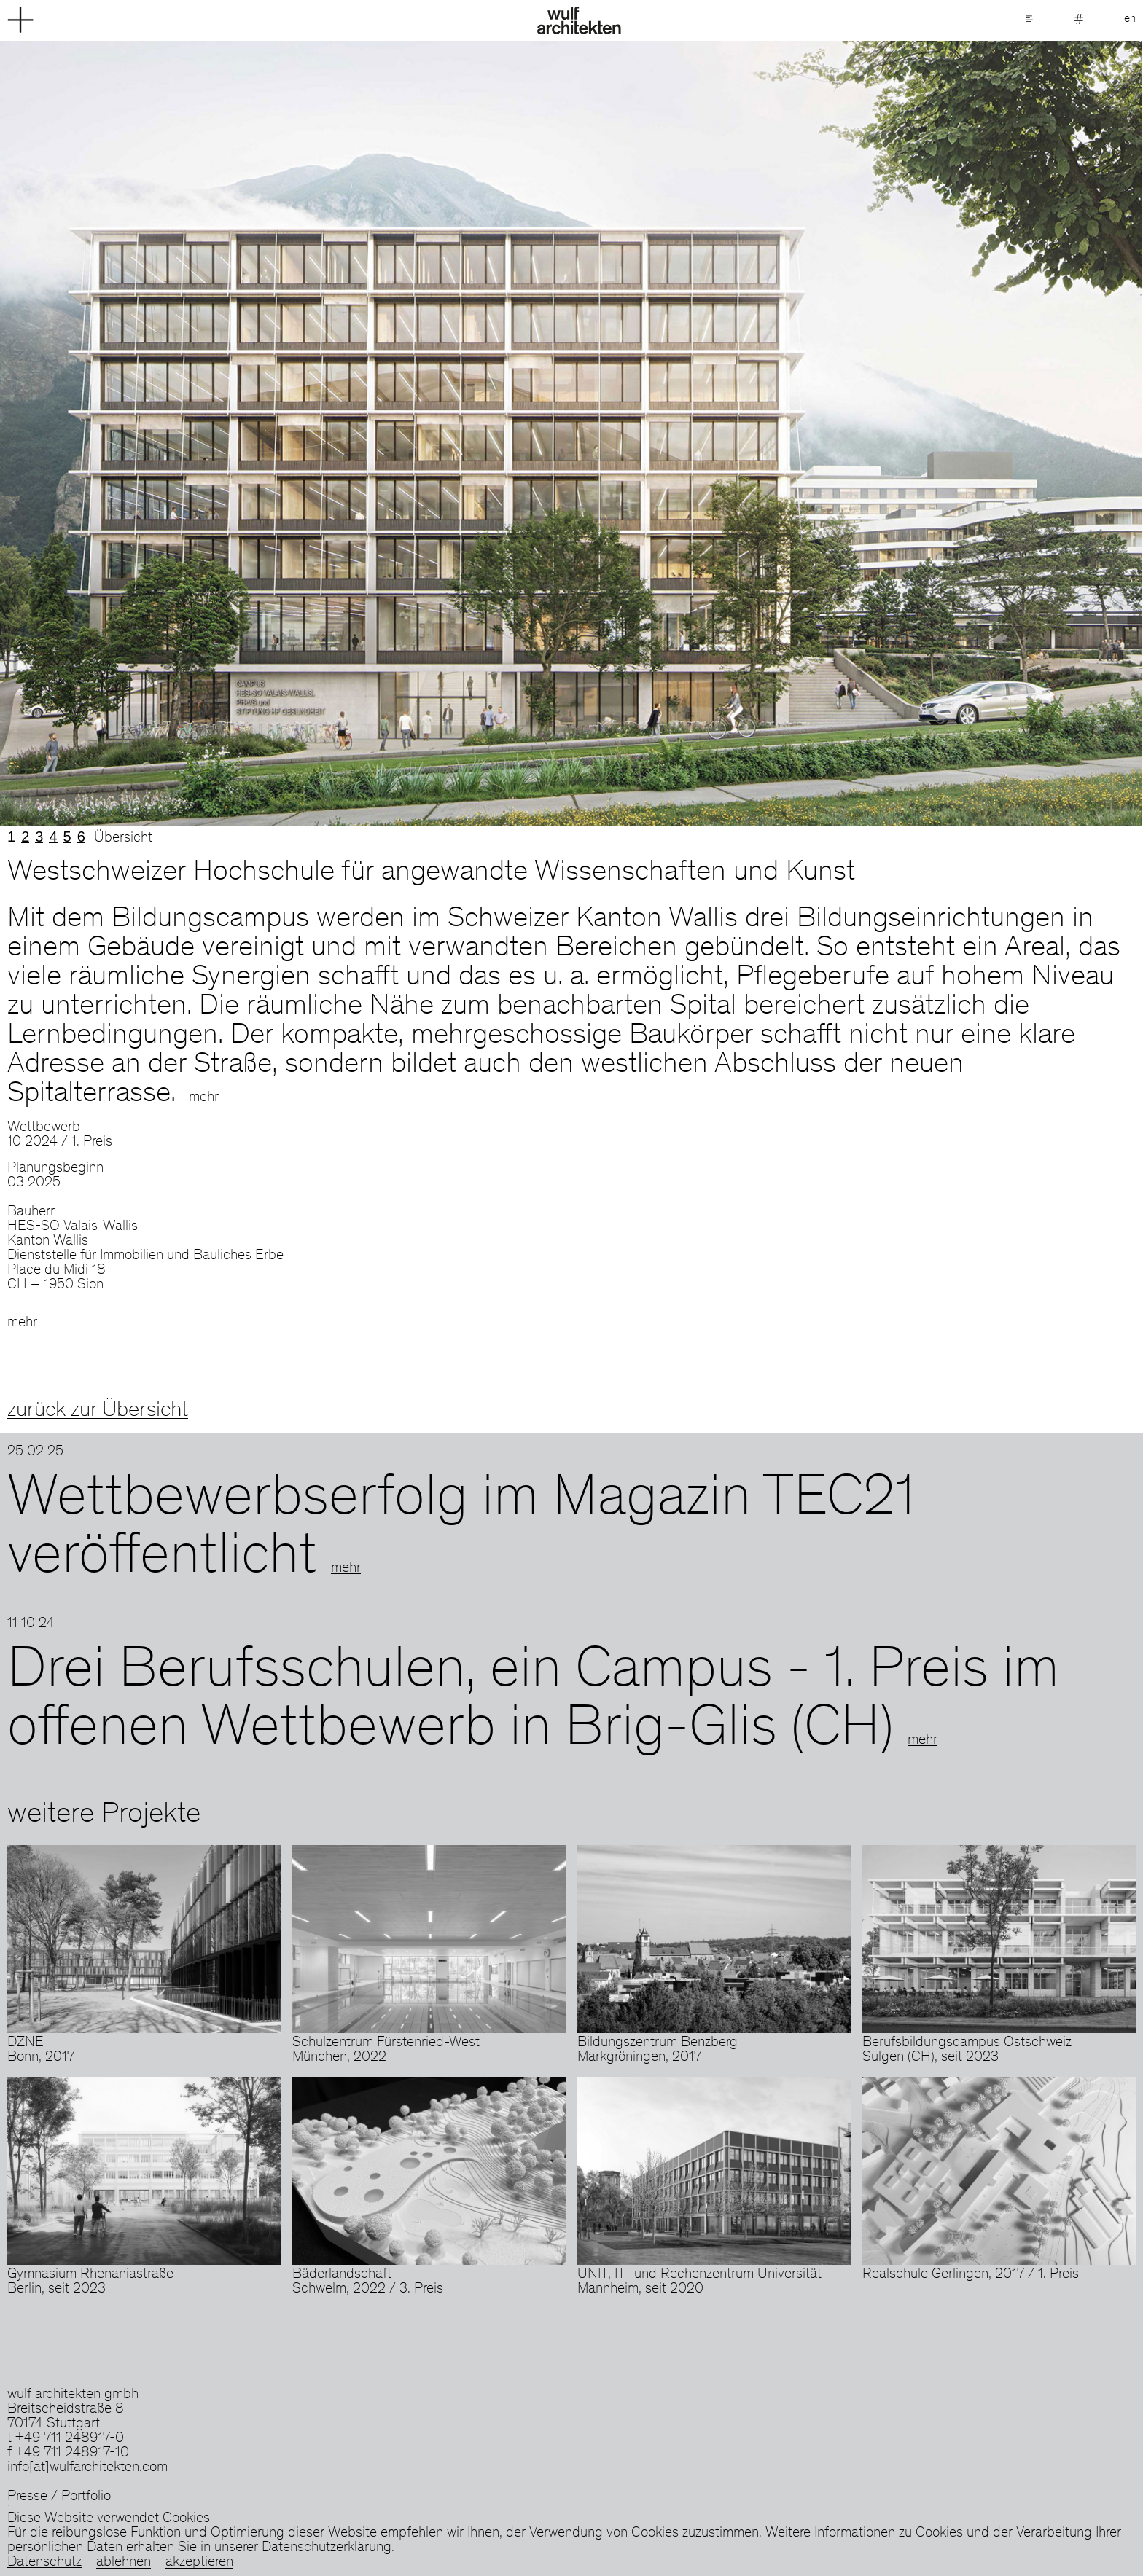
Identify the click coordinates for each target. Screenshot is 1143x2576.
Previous (286, 433)
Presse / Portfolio (59, 2497)
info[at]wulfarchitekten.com (87, 2468)
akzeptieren (199, 2563)
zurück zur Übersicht (97, 1411)
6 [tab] (81, 836)
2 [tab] (25, 836)
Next (857, 433)
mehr (204, 1098)
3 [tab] (39, 836)
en (1130, 19)
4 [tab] (53, 836)
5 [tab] (67, 836)
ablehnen (123, 2563)
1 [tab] (11, 836)
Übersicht (123, 838)
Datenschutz (44, 2563)
